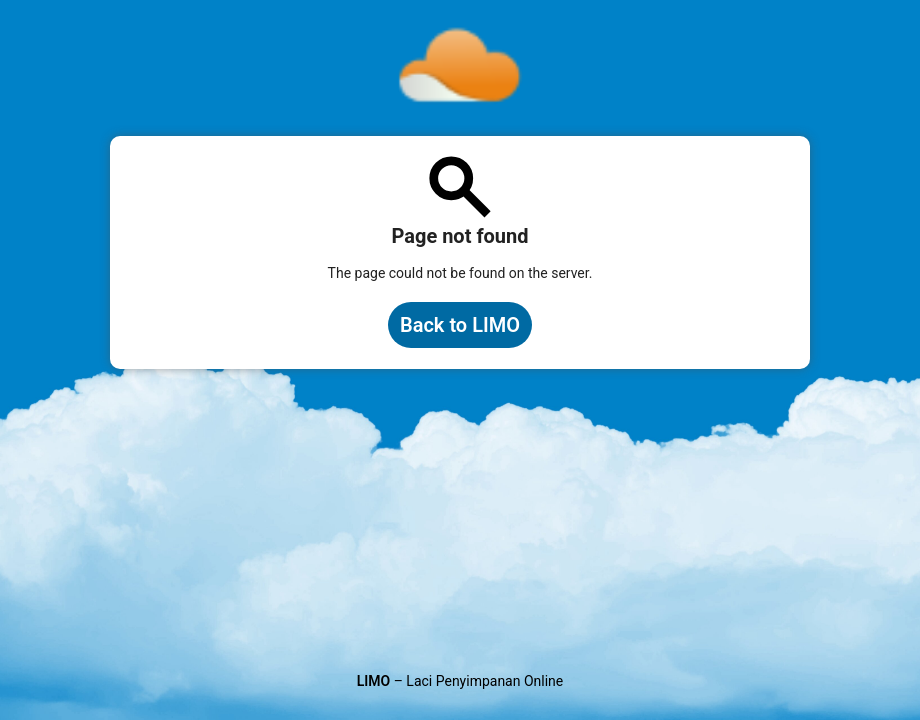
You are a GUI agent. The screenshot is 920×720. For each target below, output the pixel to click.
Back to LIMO (460, 325)
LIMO (374, 681)
